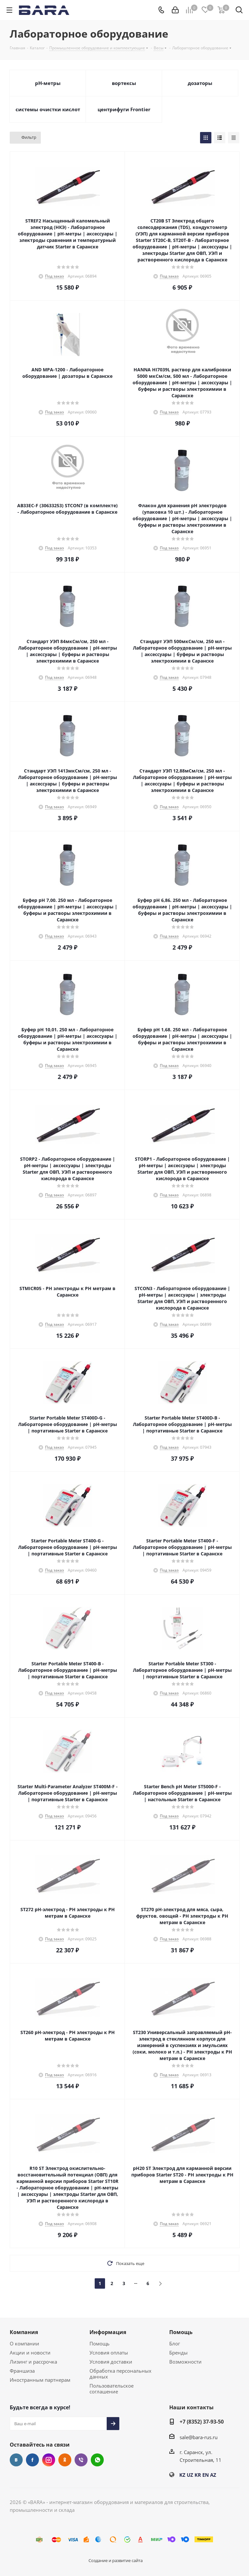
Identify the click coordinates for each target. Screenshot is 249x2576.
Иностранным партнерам (40, 2380)
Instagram (48, 2459)
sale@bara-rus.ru (199, 2437)
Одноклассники (64, 2459)
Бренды (178, 2352)
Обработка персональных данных (120, 2373)
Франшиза (22, 2370)
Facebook (32, 2459)
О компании (24, 2343)
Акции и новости (30, 2352)
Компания (24, 2332)
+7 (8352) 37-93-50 (202, 2421)
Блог (174, 2343)
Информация (107, 2332)
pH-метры (48, 83)
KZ (182, 2475)
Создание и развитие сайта (116, 2560)
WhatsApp (97, 2459)
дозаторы (200, 83)
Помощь (99, 2343)
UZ (190, 2475)
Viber (81, 2459)
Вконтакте (16, 2459)
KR (198, 2475)
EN (205, 2475)
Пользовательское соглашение (111, 2388)
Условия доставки (110, 2361)
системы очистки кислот (48, 109)
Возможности (185, 2361)
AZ (213, 2475)
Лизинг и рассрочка (33, 2361)
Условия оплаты (108, 2352)
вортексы (124, 83)
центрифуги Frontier (124, 109)
